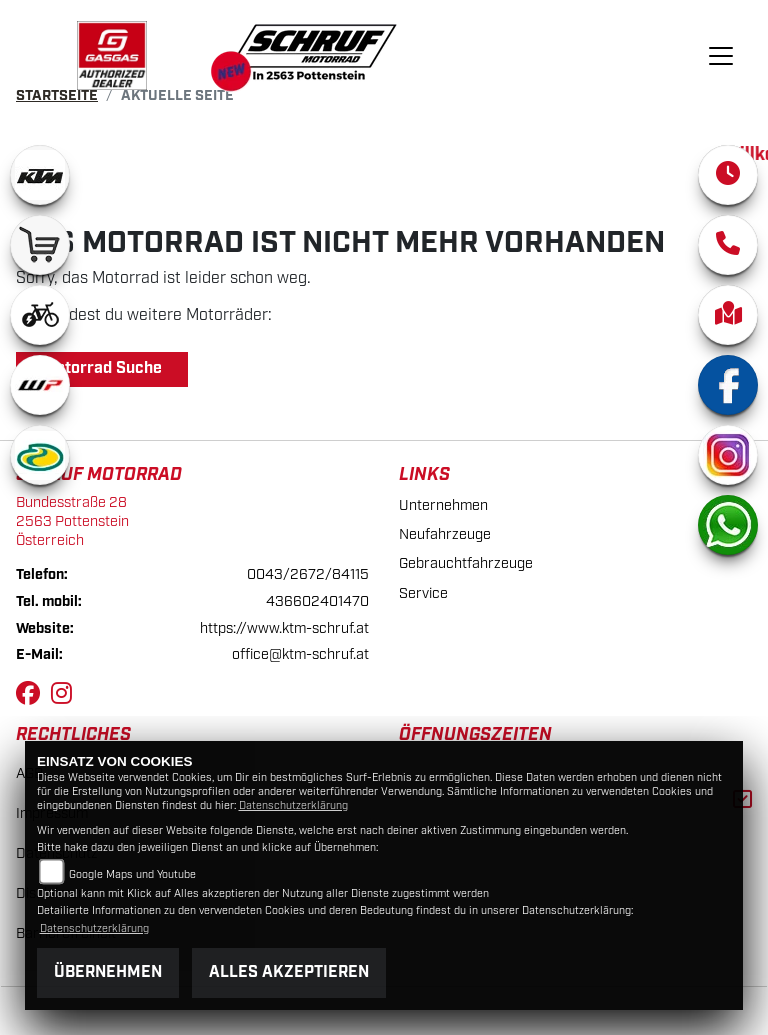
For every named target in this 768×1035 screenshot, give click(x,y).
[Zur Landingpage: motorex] (40, 455)
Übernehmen (108, 972)
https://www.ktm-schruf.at (284, 628)
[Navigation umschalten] (721, 56)
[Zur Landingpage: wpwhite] (40, 385)
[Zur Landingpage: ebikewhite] (40, 315)
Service (423, 593)
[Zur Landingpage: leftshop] (40, 245)
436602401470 (317, 601)
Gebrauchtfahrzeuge (466, 563)
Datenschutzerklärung (293, 806)
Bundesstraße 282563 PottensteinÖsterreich (72, 521)
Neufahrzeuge (445, 534)
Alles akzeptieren (289, 972)
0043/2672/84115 (308, 574)
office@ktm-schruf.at (300, 654)
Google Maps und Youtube (132, 875)
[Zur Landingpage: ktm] (40, 175)
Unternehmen (443, 505)
